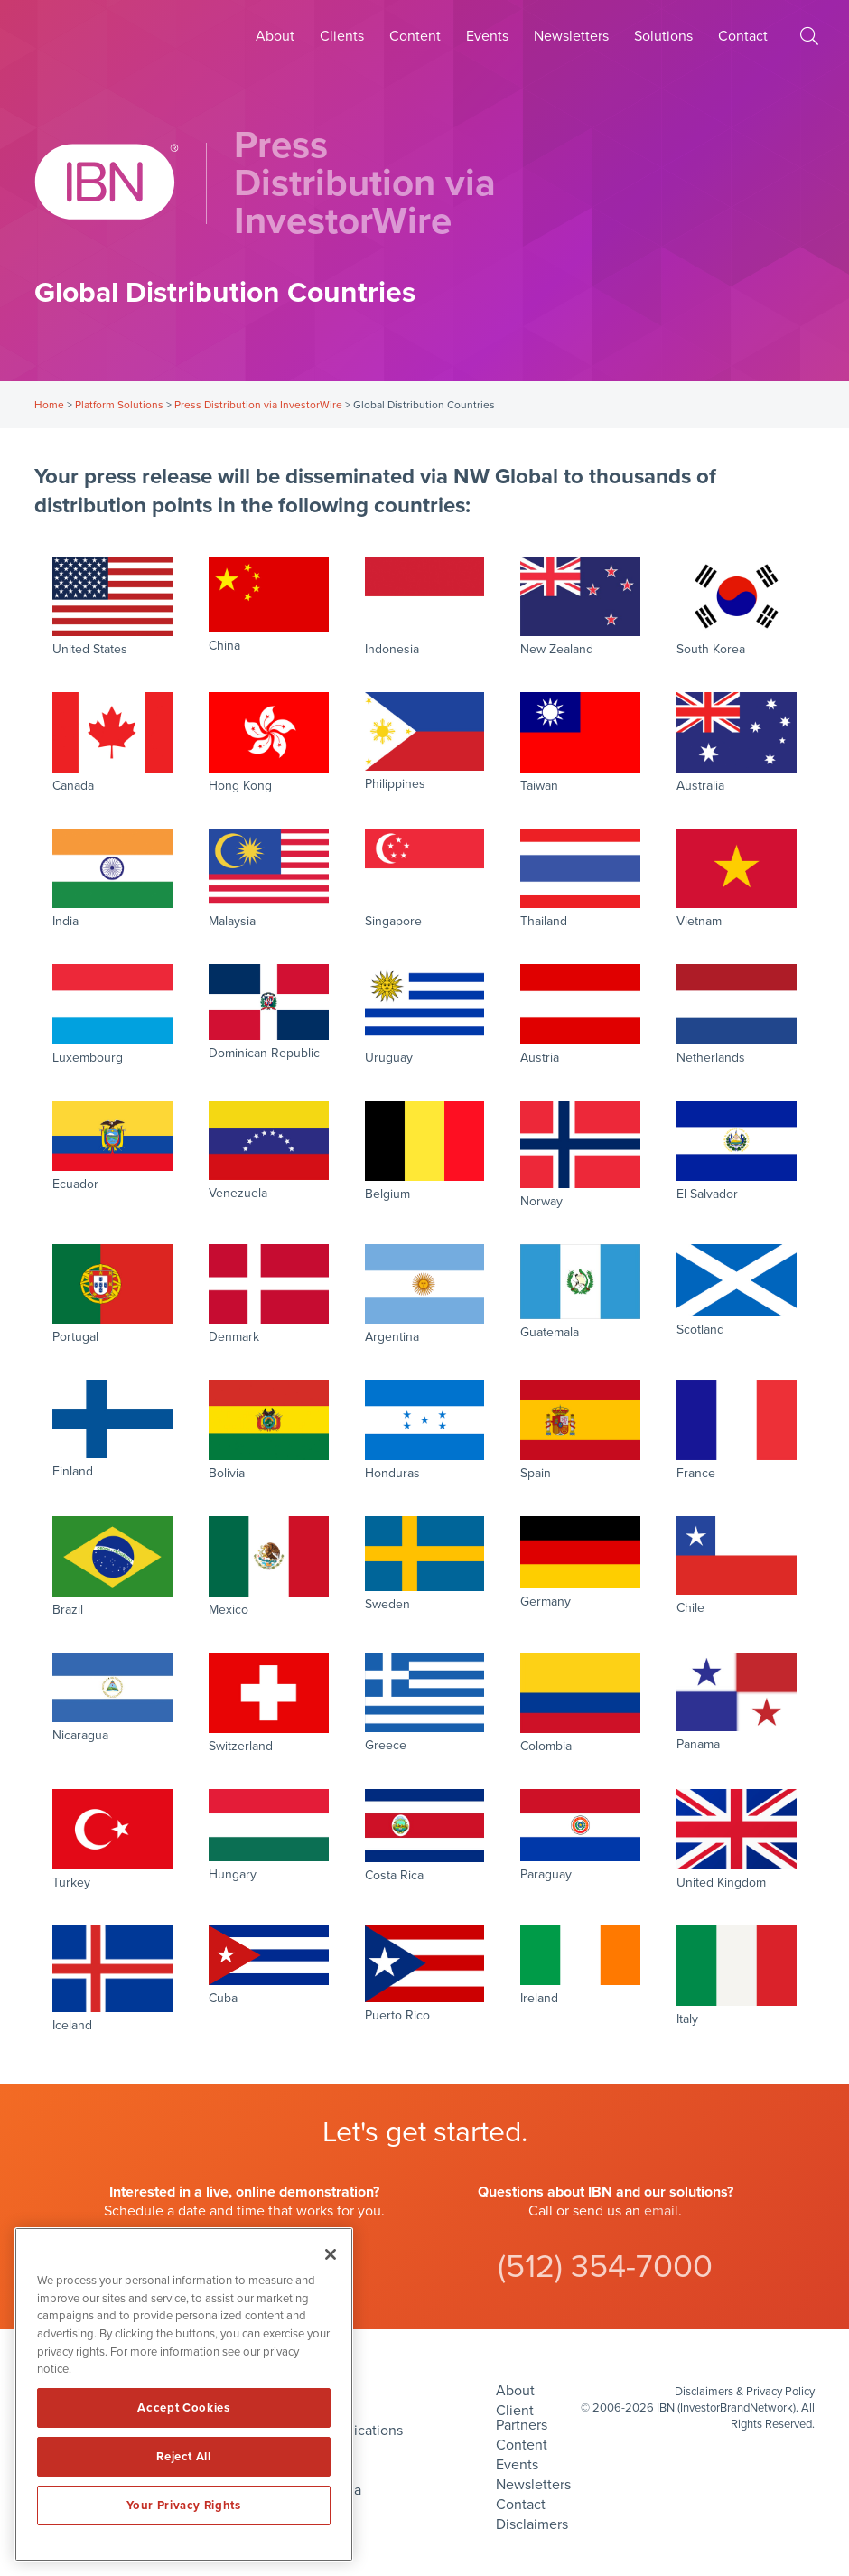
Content (415, 36)
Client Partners (521, 2418)
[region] (183, 2394)
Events (487, 36)
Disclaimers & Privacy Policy (745, 2391)
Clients (342, 36)
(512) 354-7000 (605, 2266)
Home (49, 404)
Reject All (183, 2457)
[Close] (330, 2254)
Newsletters (571, 36)
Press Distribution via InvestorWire (258, 404)
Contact (743, 36)
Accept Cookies (183, 2408)
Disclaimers (532, 2524)
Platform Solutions (119, 404)
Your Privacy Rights (183, 2505)
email (661, 2211)
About (275, 36)
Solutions (663, 36)
